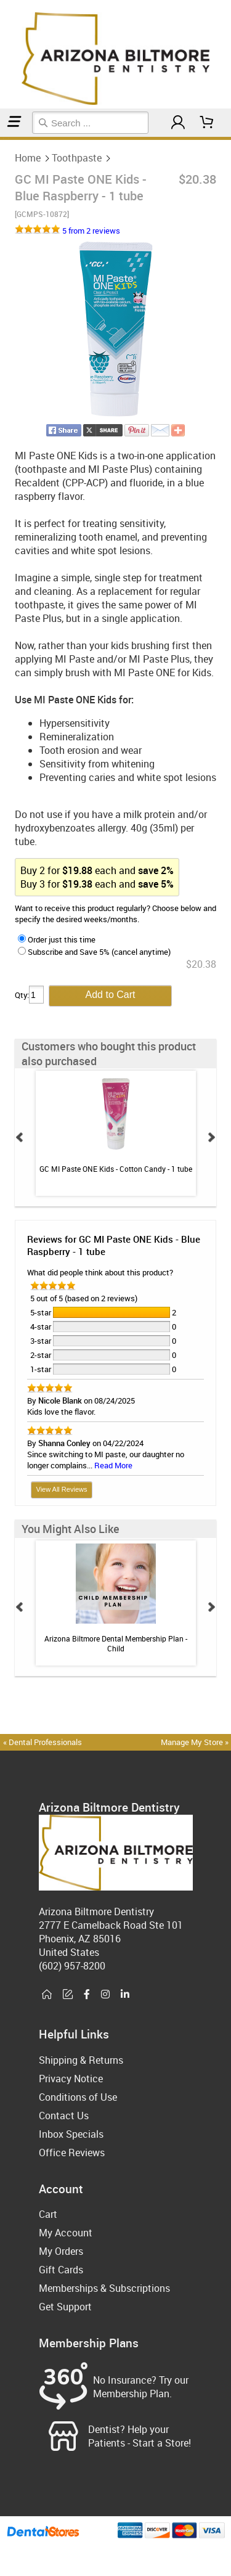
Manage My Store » (195, 1742)
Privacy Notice (71, 2078)
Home (2, 138)
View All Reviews (61, 1489)
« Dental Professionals (42, 1742)
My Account (65, 2232)
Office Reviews (72, 2152)
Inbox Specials (71, 2134)
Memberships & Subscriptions (104, 2288)
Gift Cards (61, 2269)
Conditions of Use (78, 2097)
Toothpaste (5, 138)
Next (211, 1137)
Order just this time (56, 939)
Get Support (65, 2306)
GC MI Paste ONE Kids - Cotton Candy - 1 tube (115, 1169)
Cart (48, 2214)
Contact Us (64, 2115)
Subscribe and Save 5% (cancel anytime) (94, 951)
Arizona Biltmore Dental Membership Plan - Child (115, 1643)
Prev (20, 1137)
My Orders (61, 2251)
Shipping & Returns (81, 2060)
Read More (113, 1465)
